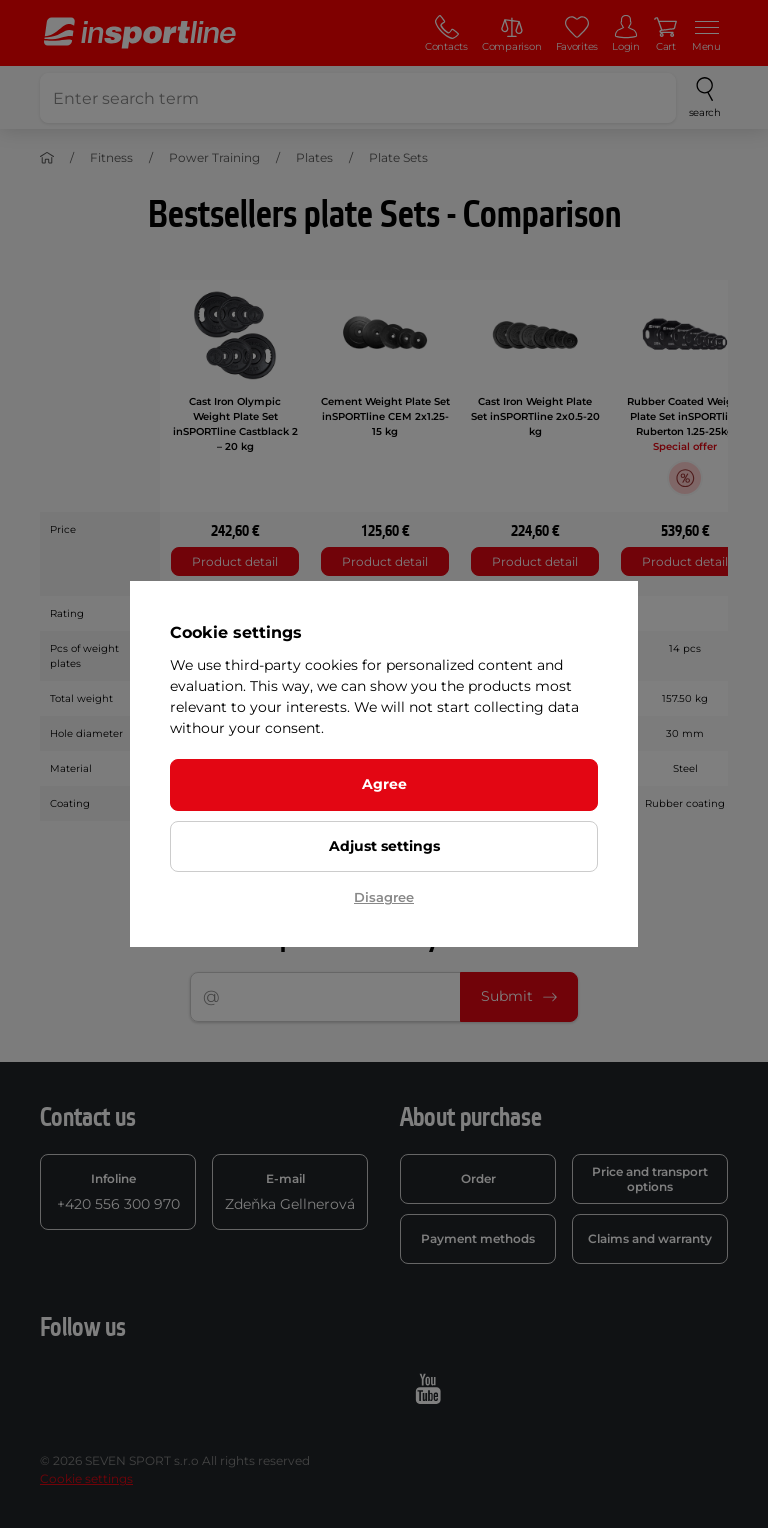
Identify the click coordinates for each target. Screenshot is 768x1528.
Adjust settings (384, 846)
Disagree (384, 897)
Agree (384, 784)
